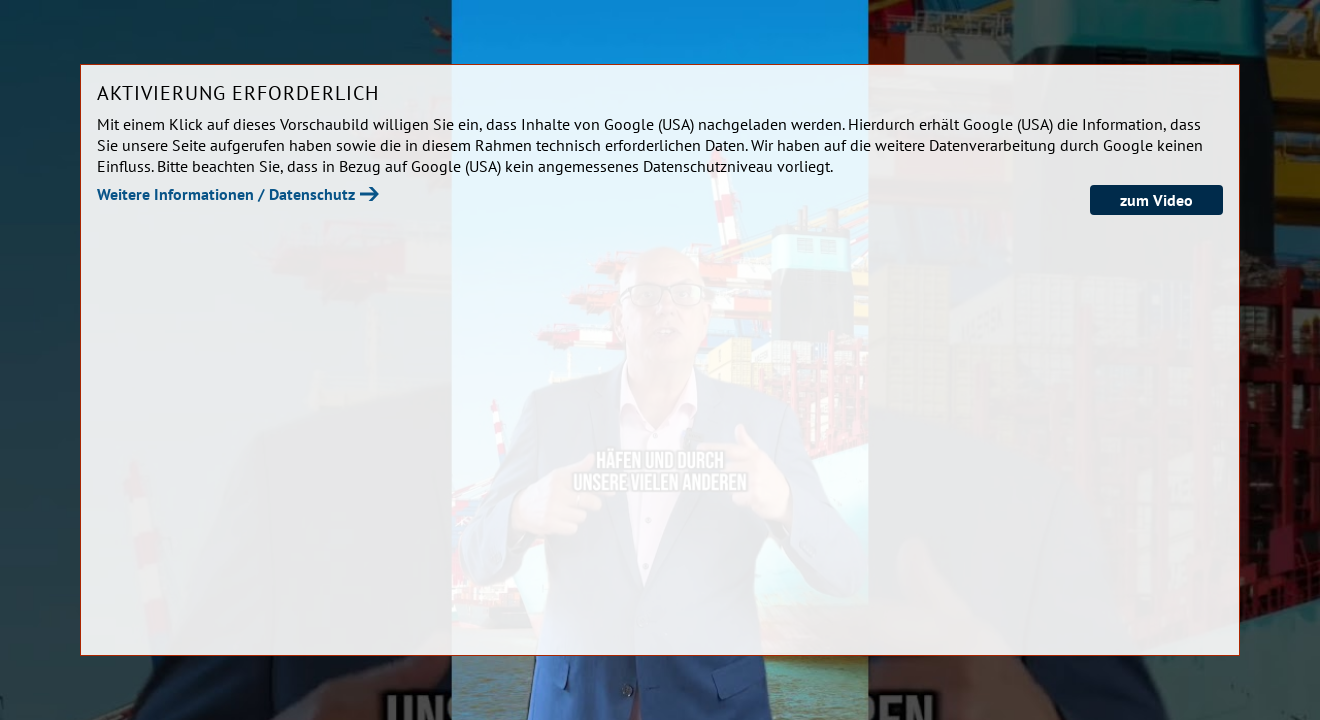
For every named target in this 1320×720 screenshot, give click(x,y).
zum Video (1156, 200)
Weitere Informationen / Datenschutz (226, 194)
